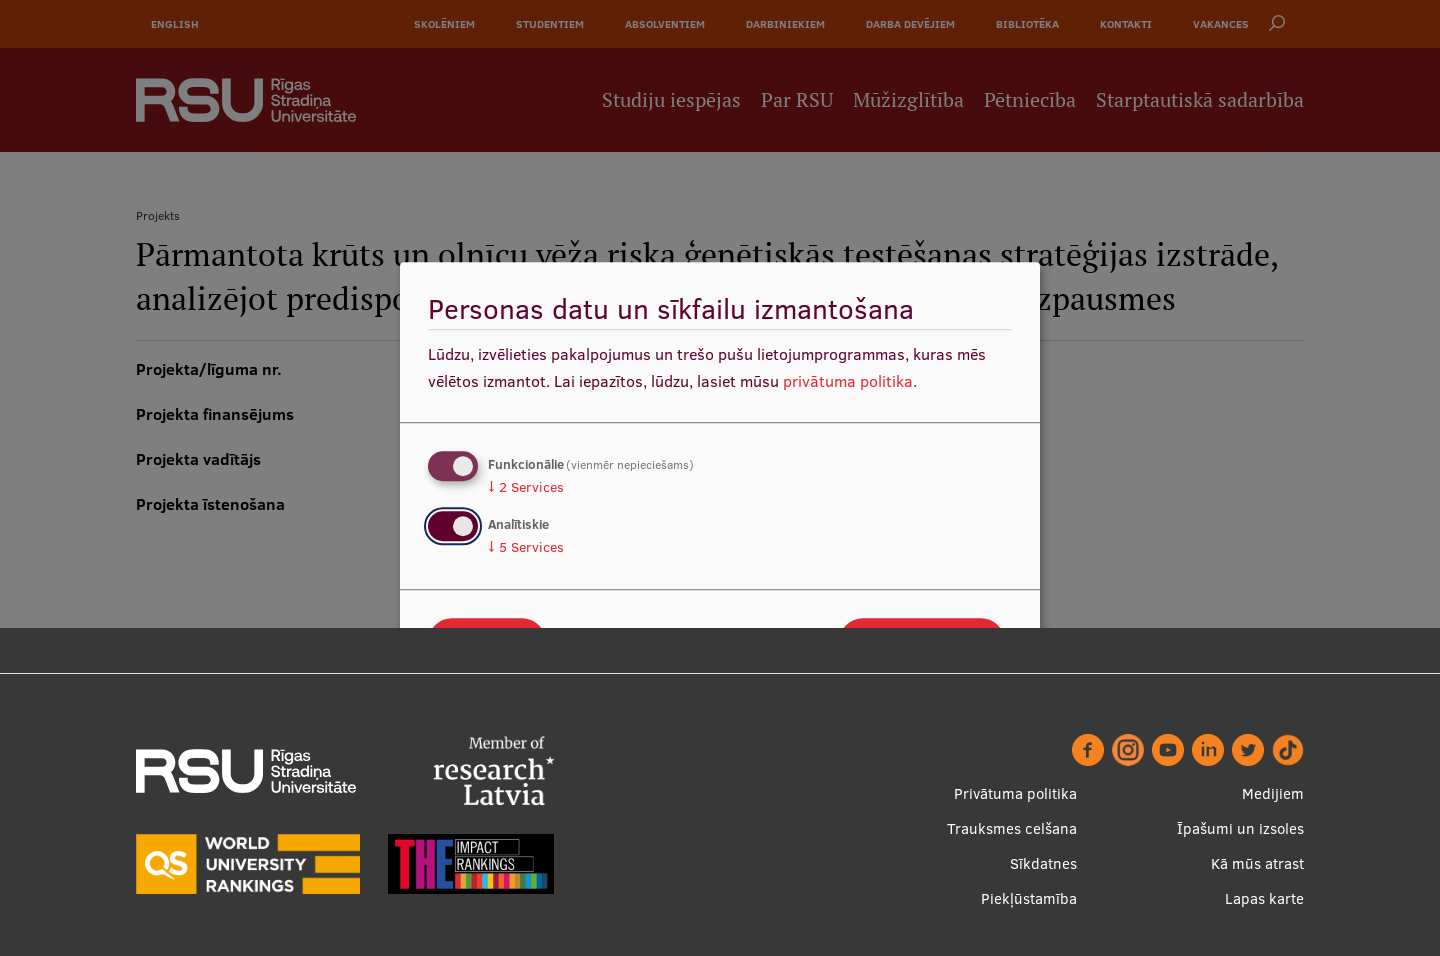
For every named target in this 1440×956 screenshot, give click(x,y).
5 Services (526, 547)
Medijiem (1273, 793)
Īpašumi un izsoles (1240, 828)
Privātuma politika (1015, 793)
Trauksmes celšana (1012, 828)
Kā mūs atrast (1257, 863)
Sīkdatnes (1043, 863)
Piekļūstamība (1029, 898)
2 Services (526, 487)
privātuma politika (848, 381)
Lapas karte (1264, 898)
